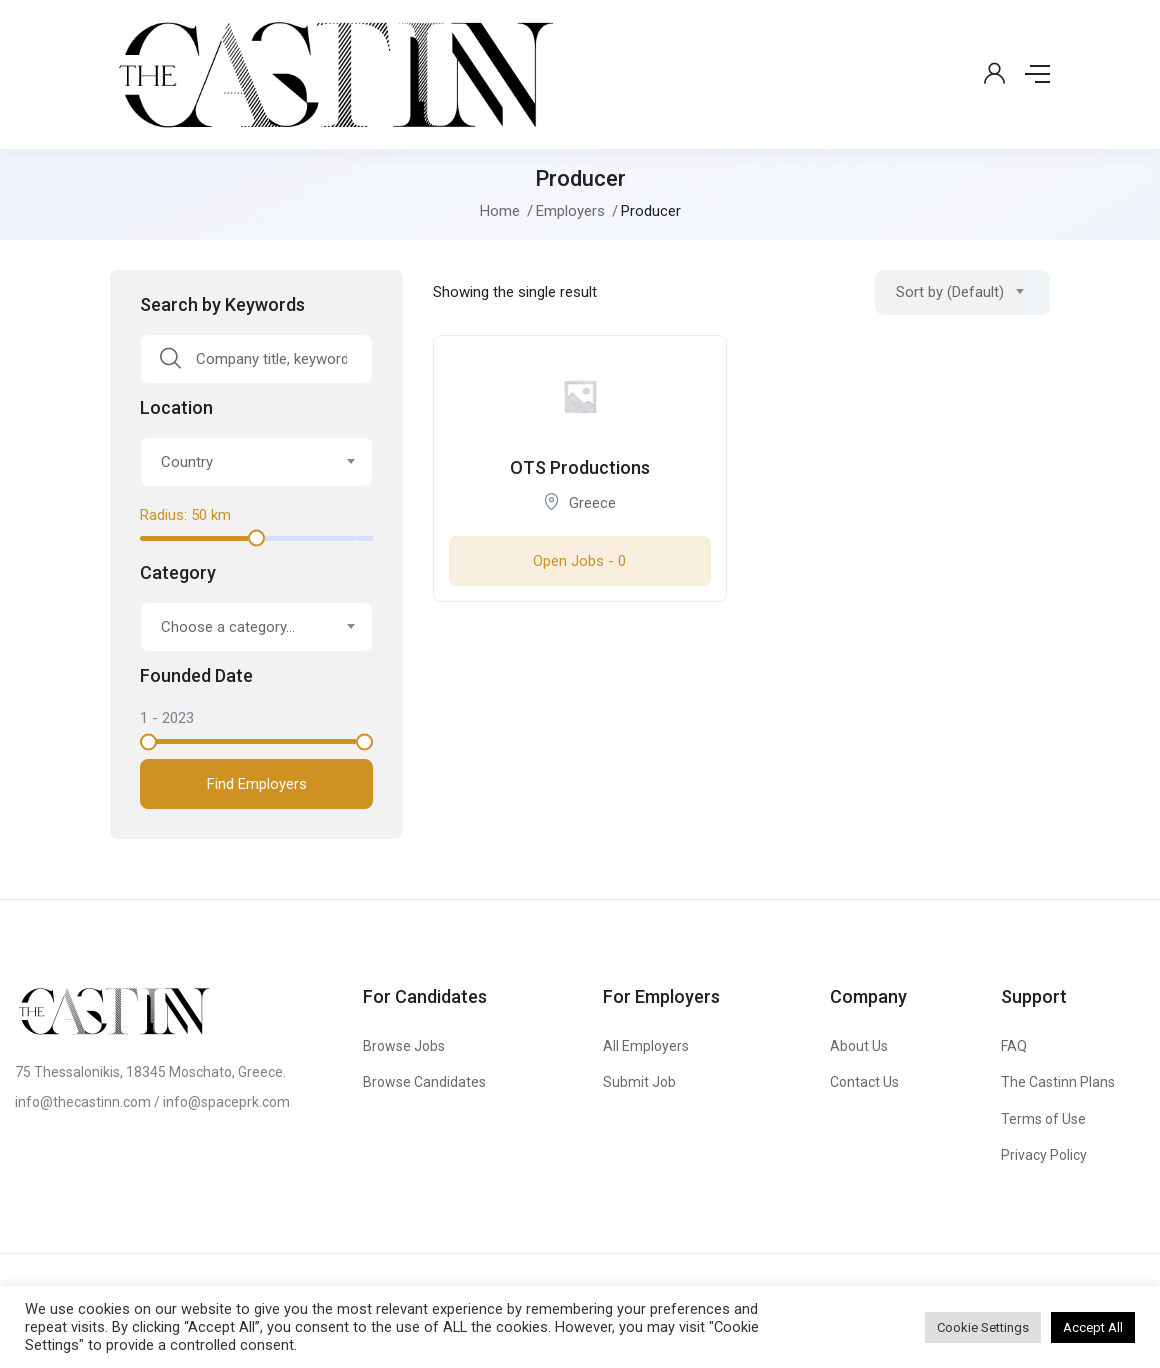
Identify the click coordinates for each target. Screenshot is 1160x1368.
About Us (859, 1046)
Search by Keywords (222, 305)
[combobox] (256, 462)
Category (178, 573)
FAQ (1014, 1046)
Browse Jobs (404, 1046)
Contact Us (864, 1082)
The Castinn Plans (1058, 1082)
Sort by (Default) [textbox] (950, 292)
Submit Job (639, 1082)
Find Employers (257, 784)
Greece (592, 503)
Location (176, 408)
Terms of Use (1043, 1119)
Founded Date (196, 676)
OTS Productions (580, 467)
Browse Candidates (424, 1082)
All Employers (646, 1046)
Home (500, 211)
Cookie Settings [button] (983, 1327)
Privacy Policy (1044, 1155)
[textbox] (244, 462)
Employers (570, 211)
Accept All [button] (1093, 1327)
